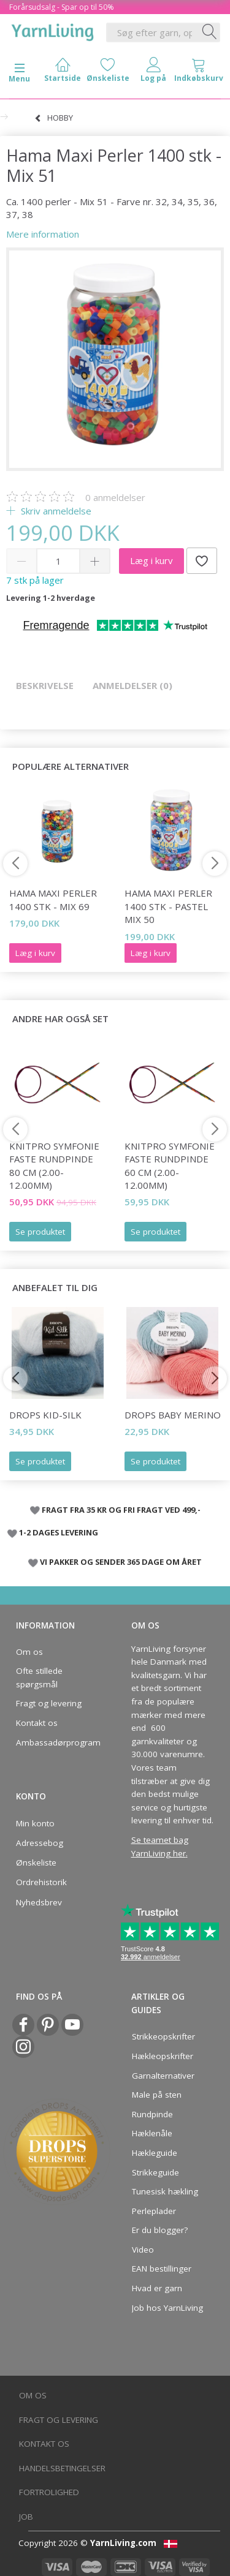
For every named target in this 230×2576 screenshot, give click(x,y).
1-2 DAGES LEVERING (58, 1532)
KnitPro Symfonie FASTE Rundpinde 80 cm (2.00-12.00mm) (54, 1165)
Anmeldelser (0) (132, 685)
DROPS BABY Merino (173, 1415)
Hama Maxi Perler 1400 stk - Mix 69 (53, 899)
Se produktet (40, 1231)
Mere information (42, 234)
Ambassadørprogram (54, 1742)
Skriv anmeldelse (54, 511)
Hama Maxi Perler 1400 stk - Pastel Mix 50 (168, 906)
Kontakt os (37, 1722)
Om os (29, 1651)
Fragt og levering (49, 1703)
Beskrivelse (45, 685)
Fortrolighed (49, 2492)
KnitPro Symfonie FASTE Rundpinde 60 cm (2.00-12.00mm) (170, 1165)
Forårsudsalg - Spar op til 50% (61, 7)
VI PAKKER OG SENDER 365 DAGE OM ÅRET (121, 1561)
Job (26, 2516)
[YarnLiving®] (53, 30)
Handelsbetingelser (62, 2468)
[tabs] (199, 72)
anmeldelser (115, 497)
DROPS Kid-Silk (45, 1415)
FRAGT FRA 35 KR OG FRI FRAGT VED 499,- (121, 1509)
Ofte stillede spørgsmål (39, 1677)
